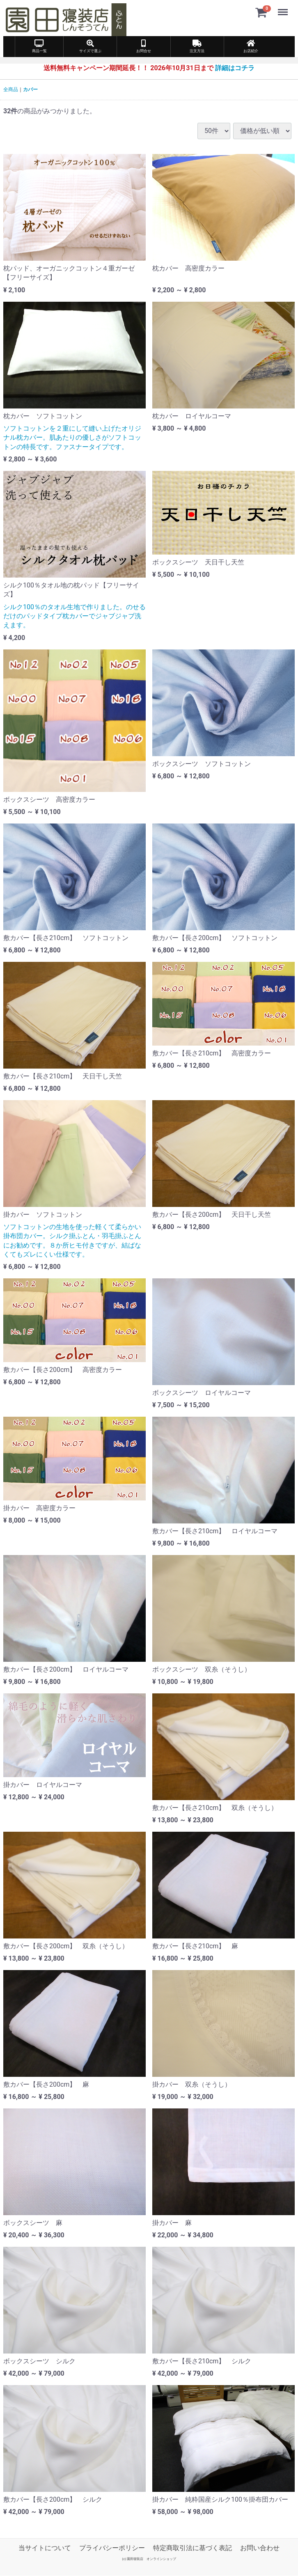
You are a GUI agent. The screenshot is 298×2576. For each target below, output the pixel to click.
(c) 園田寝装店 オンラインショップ (149, 2559)
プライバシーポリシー (112, 2547)
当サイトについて (44, 2547)
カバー (30, 89)
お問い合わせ (260, 2547)
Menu (283, 8)
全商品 (10, 89)
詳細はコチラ (234, 68)
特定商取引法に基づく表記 (192, 2547)
